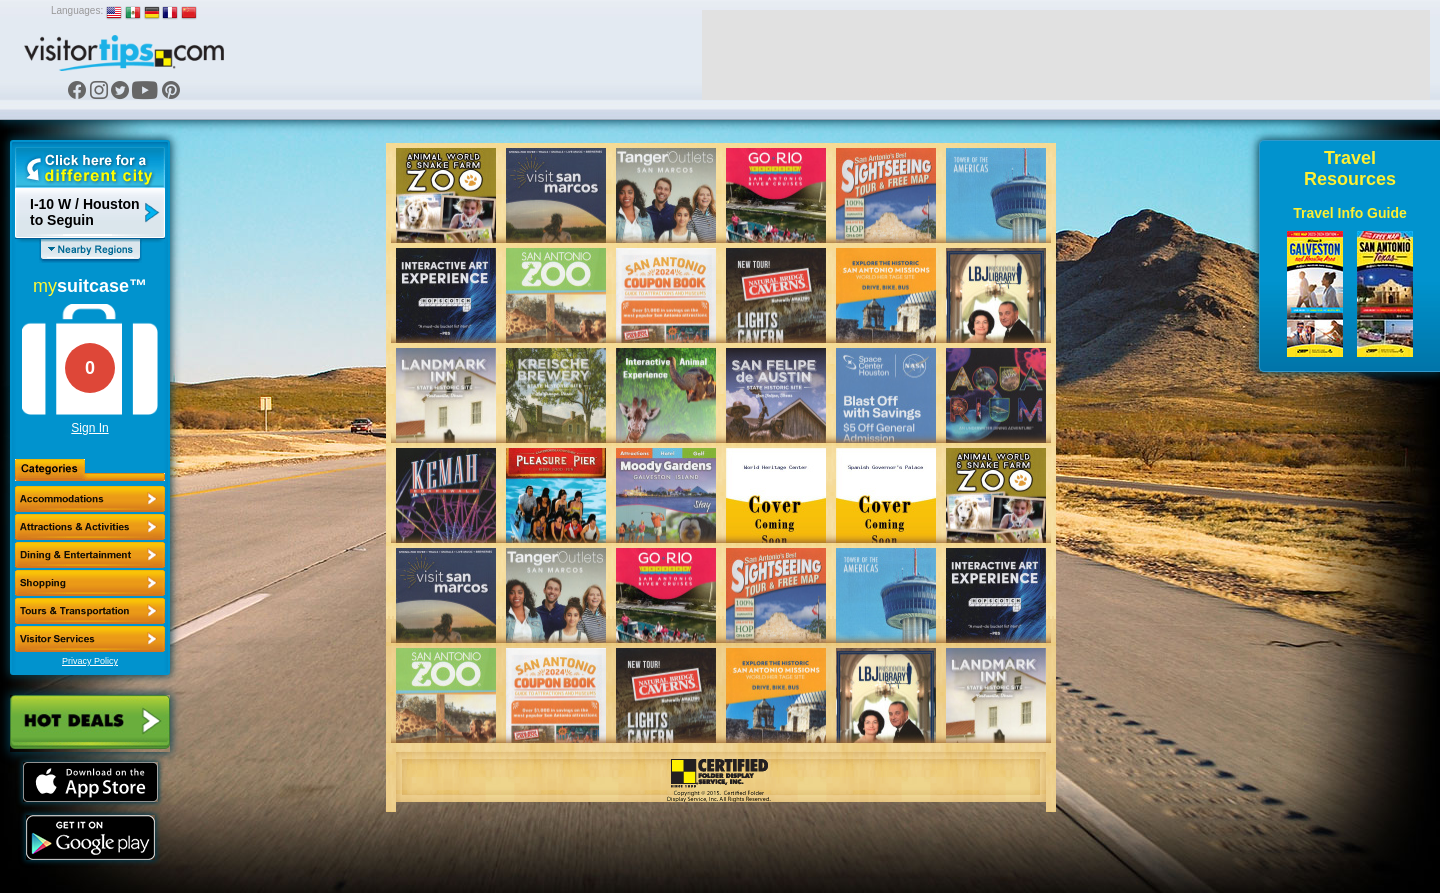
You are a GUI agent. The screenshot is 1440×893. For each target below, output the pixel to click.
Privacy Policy (90, 661)
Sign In (89, 428)
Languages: (77, 10)
